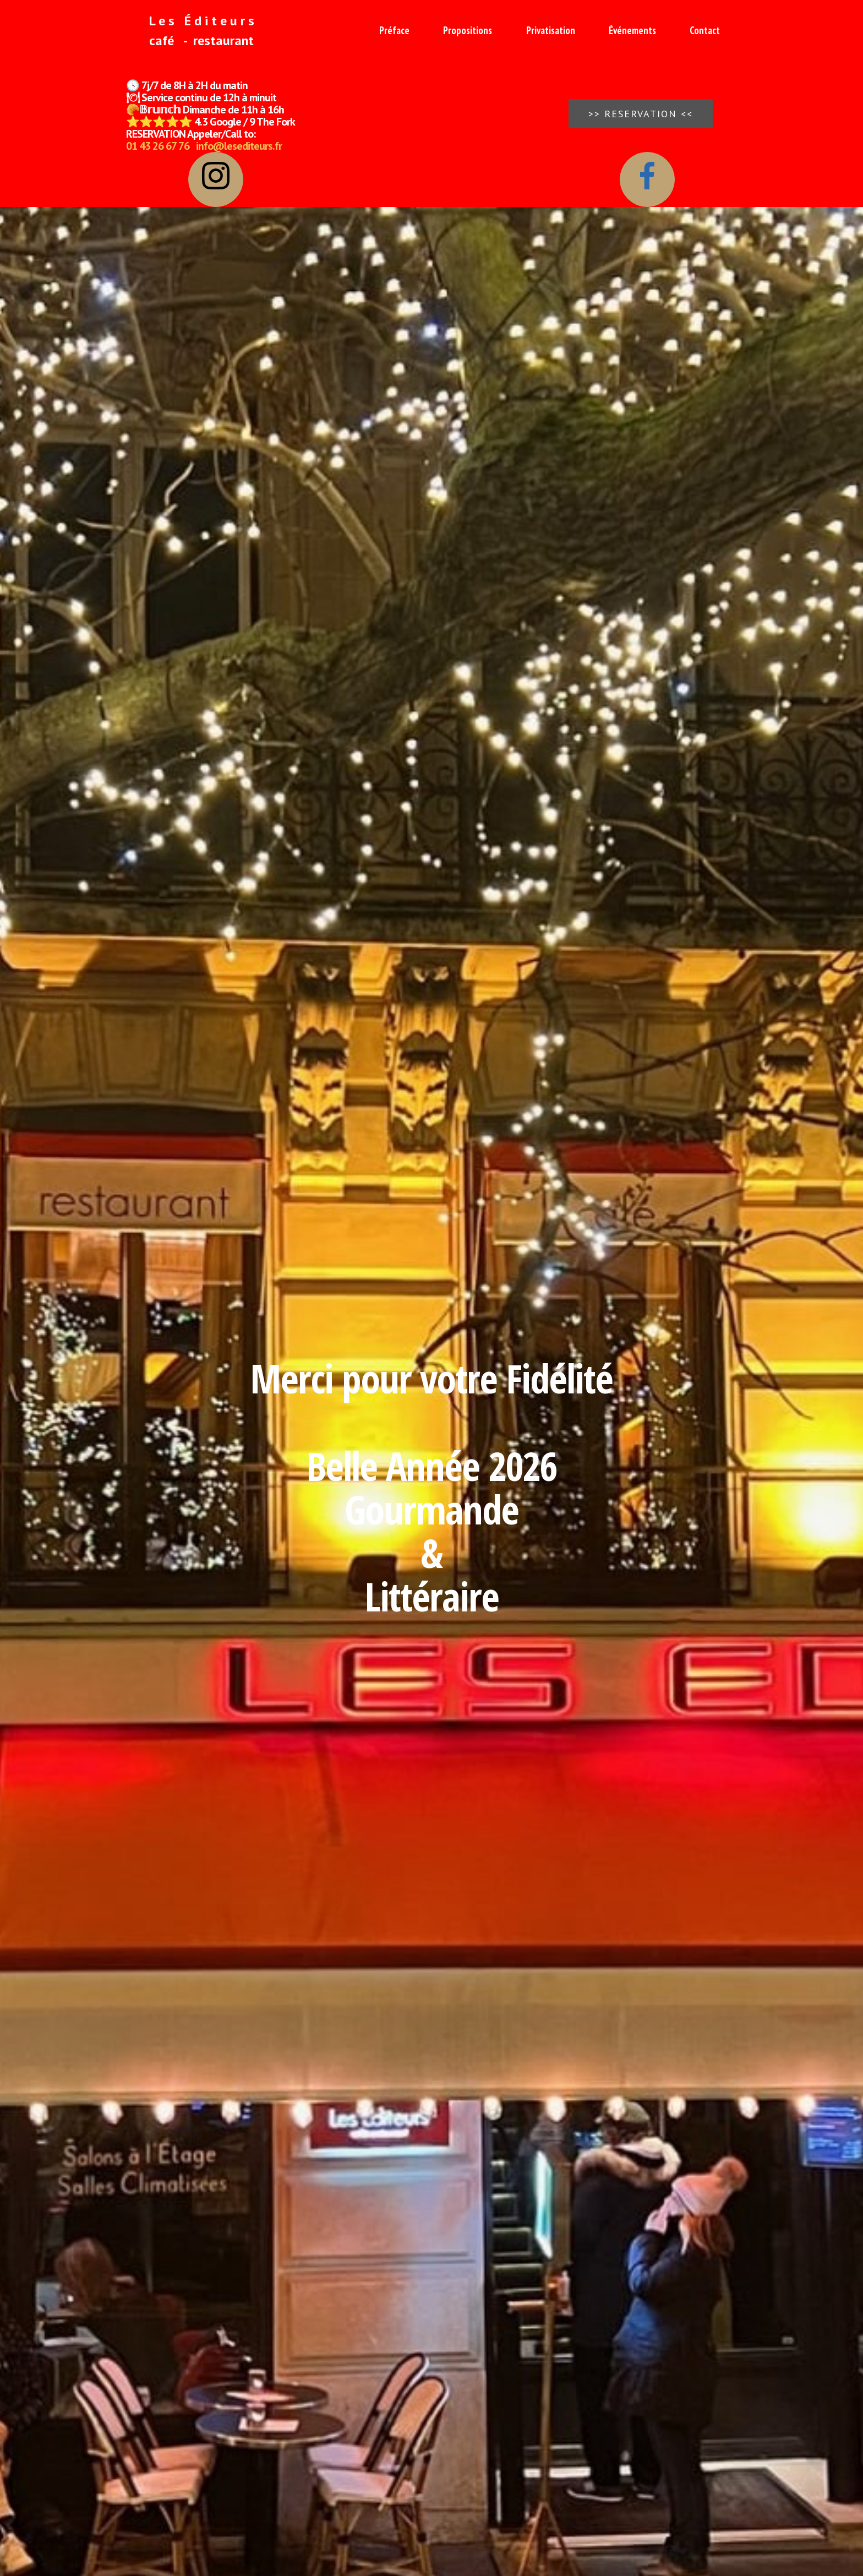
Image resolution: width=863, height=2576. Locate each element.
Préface (394, 30)
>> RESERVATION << (640, 113)
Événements (632, 30)
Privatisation (550, 30)
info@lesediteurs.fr (239, 146)
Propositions (467, 30)
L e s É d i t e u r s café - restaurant (191, 30)
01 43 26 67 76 (157, 146)
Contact (705, 30)
